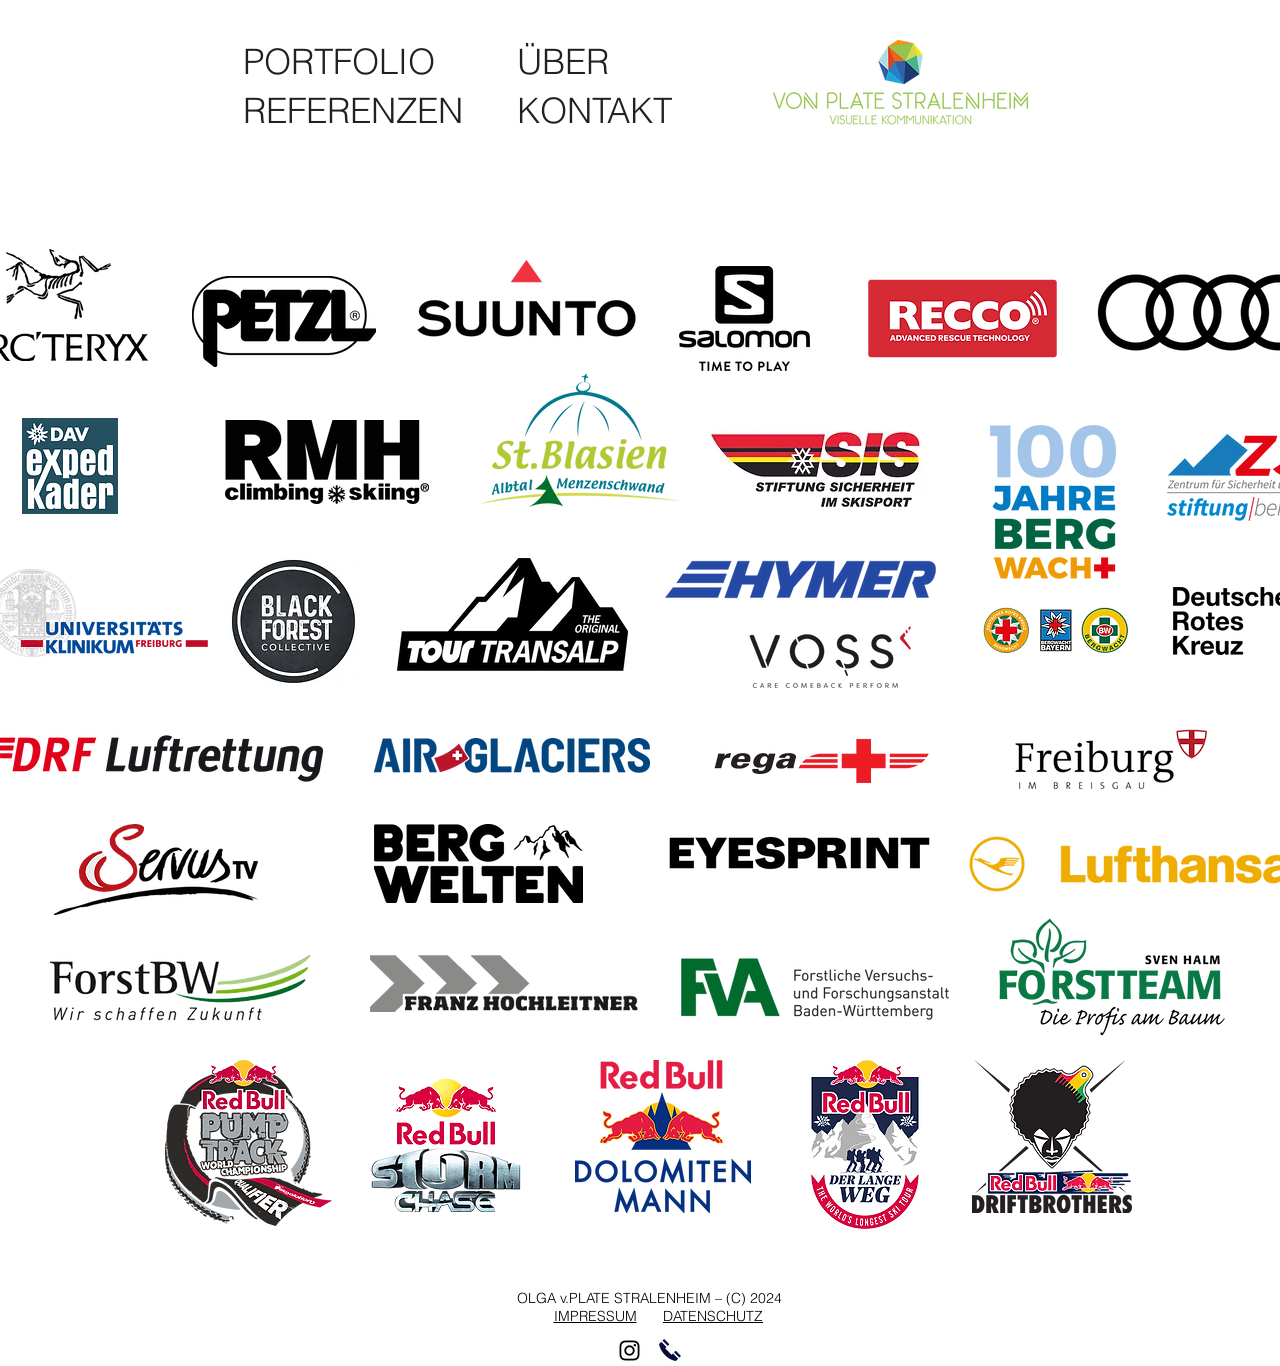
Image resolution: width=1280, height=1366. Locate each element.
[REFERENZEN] (361, 110)
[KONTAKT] (596, 110)
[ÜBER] (563, 61)
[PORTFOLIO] (345, 61)
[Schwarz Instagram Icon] (629, 1350)
